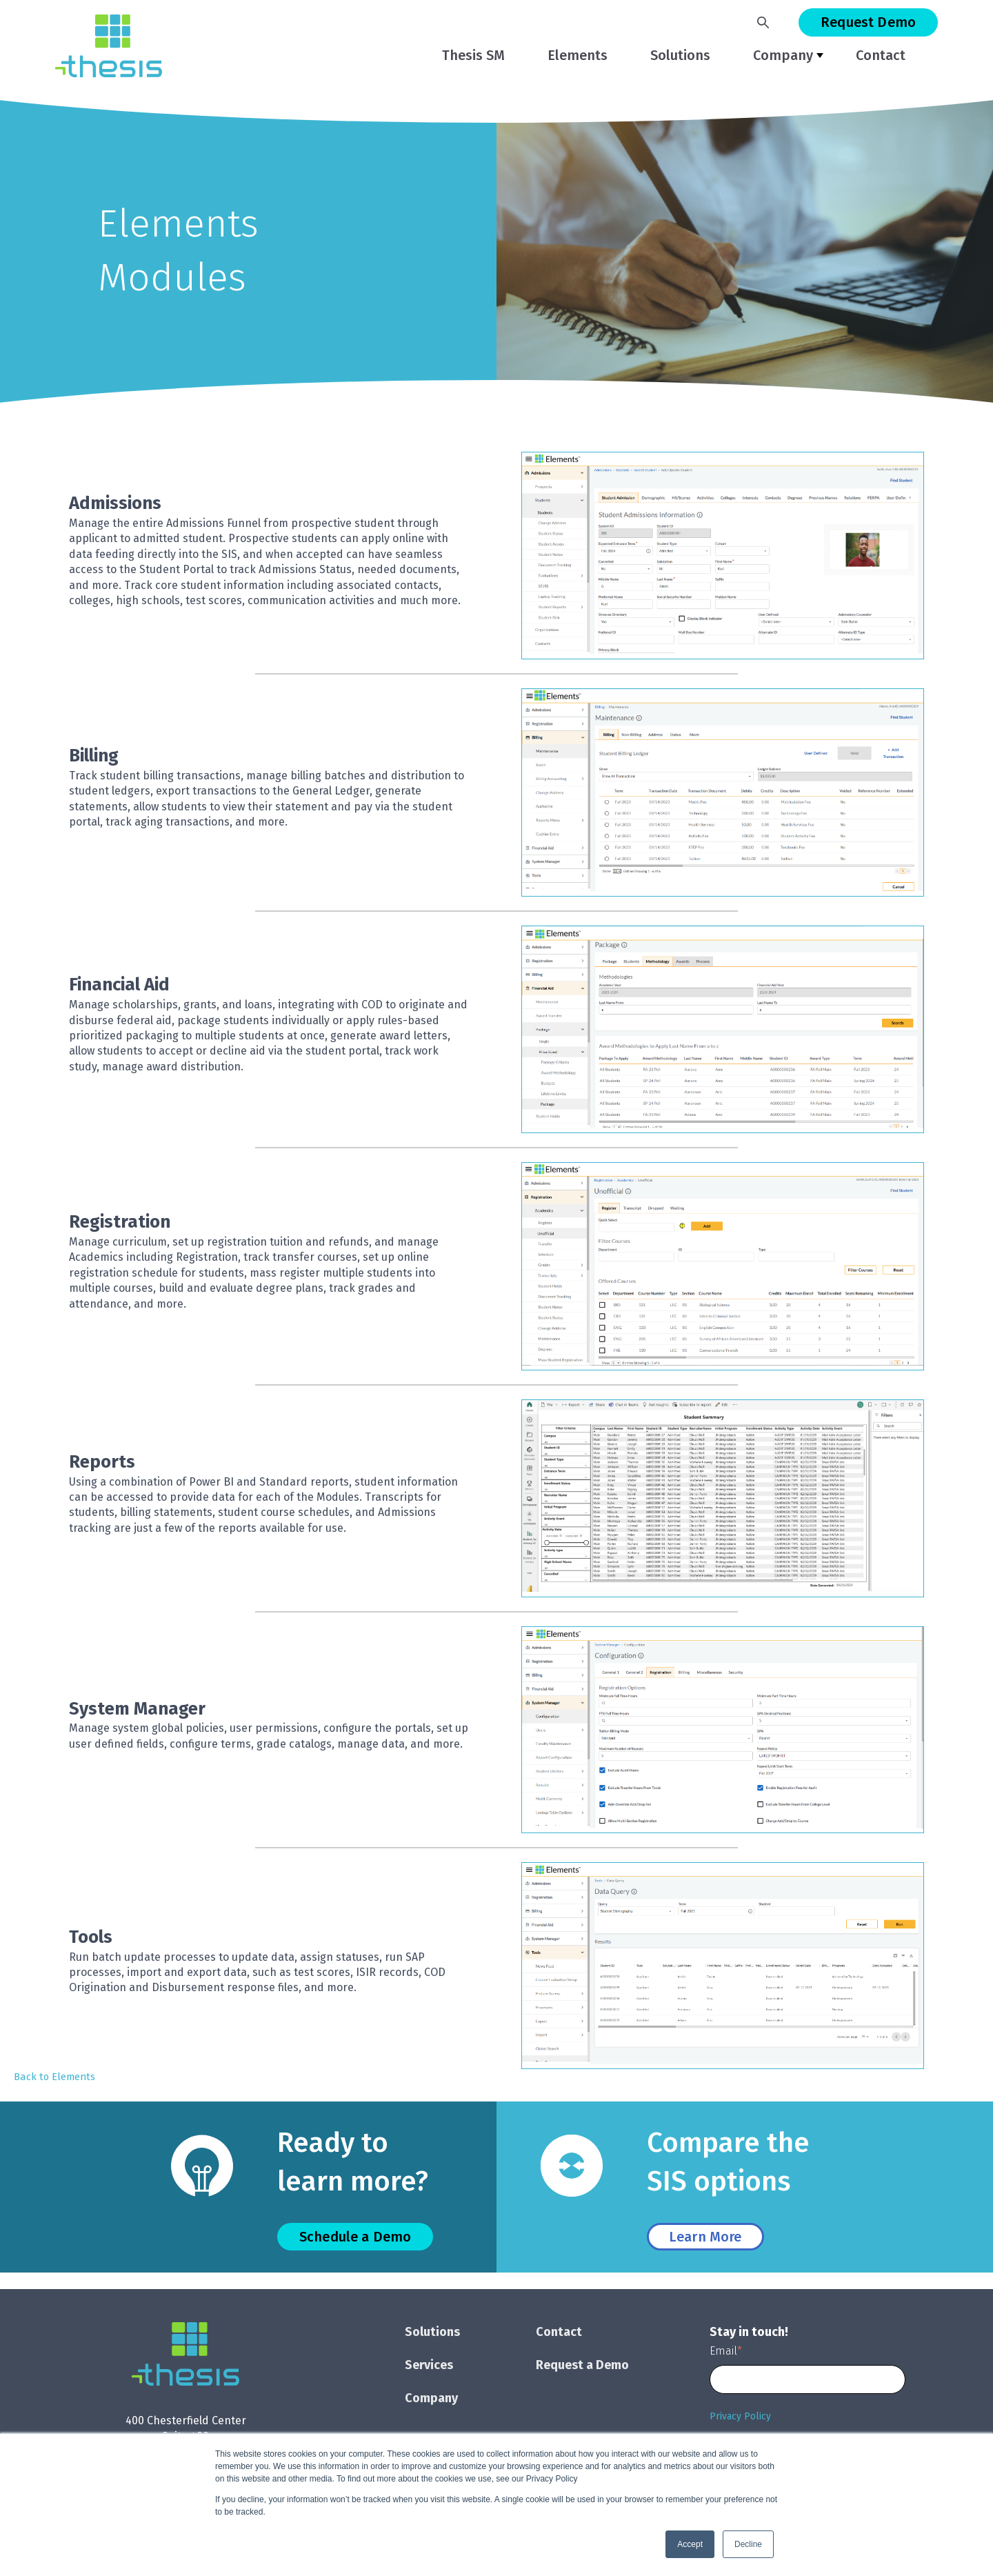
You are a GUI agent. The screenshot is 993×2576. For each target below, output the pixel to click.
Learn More (705, 2236)
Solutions (680, 55)
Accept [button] (690, 2544)
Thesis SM (473, 55)
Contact (880, 55)
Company (783, 55)
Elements (578, 55)
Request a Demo (582, 2365)
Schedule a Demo (355, 2236)
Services (429, 2365)
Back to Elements (54, 2076)
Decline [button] (748, 2544)
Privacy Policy (740, 2416)
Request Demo (868, 22)
